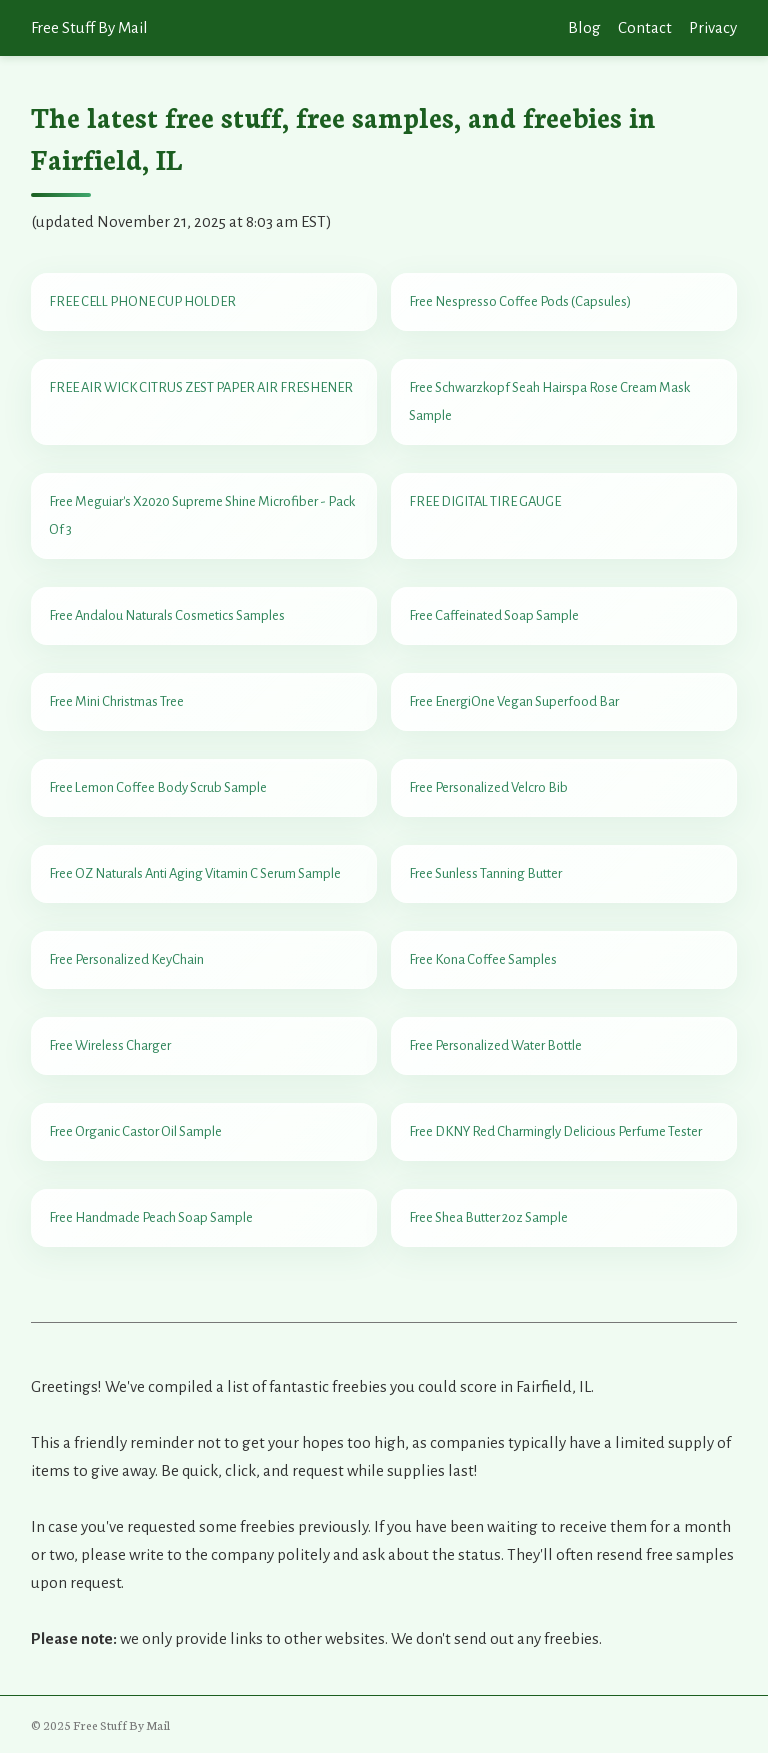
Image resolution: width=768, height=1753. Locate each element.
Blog (584, 27)
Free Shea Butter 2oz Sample (488, 1217)
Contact (645, 27)
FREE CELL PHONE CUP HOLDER (142, 301)
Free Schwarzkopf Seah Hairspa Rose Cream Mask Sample (549, 401)
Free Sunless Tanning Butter (485, 873)
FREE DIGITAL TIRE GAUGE (485, 501)
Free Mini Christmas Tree (116, 701)
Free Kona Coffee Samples (483, 959)
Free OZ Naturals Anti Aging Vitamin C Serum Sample (195, 873)
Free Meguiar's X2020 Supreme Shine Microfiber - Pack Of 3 (202, 515)
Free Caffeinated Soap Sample (494, 615)
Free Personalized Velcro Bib (488, 787)
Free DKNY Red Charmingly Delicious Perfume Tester (555, 1131)
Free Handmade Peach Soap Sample (151, 1217)
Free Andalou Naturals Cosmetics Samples (167, 615)
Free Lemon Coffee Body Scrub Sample (158, 787)
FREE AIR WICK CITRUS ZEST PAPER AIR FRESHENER (201, 387)
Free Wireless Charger (110, 1045)
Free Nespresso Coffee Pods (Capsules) (520, 301)
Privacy (713, 27)
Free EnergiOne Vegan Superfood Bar (514, 701)
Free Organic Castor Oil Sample (135, 1131)
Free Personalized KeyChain (126, 959)
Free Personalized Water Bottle (495, 1045)
